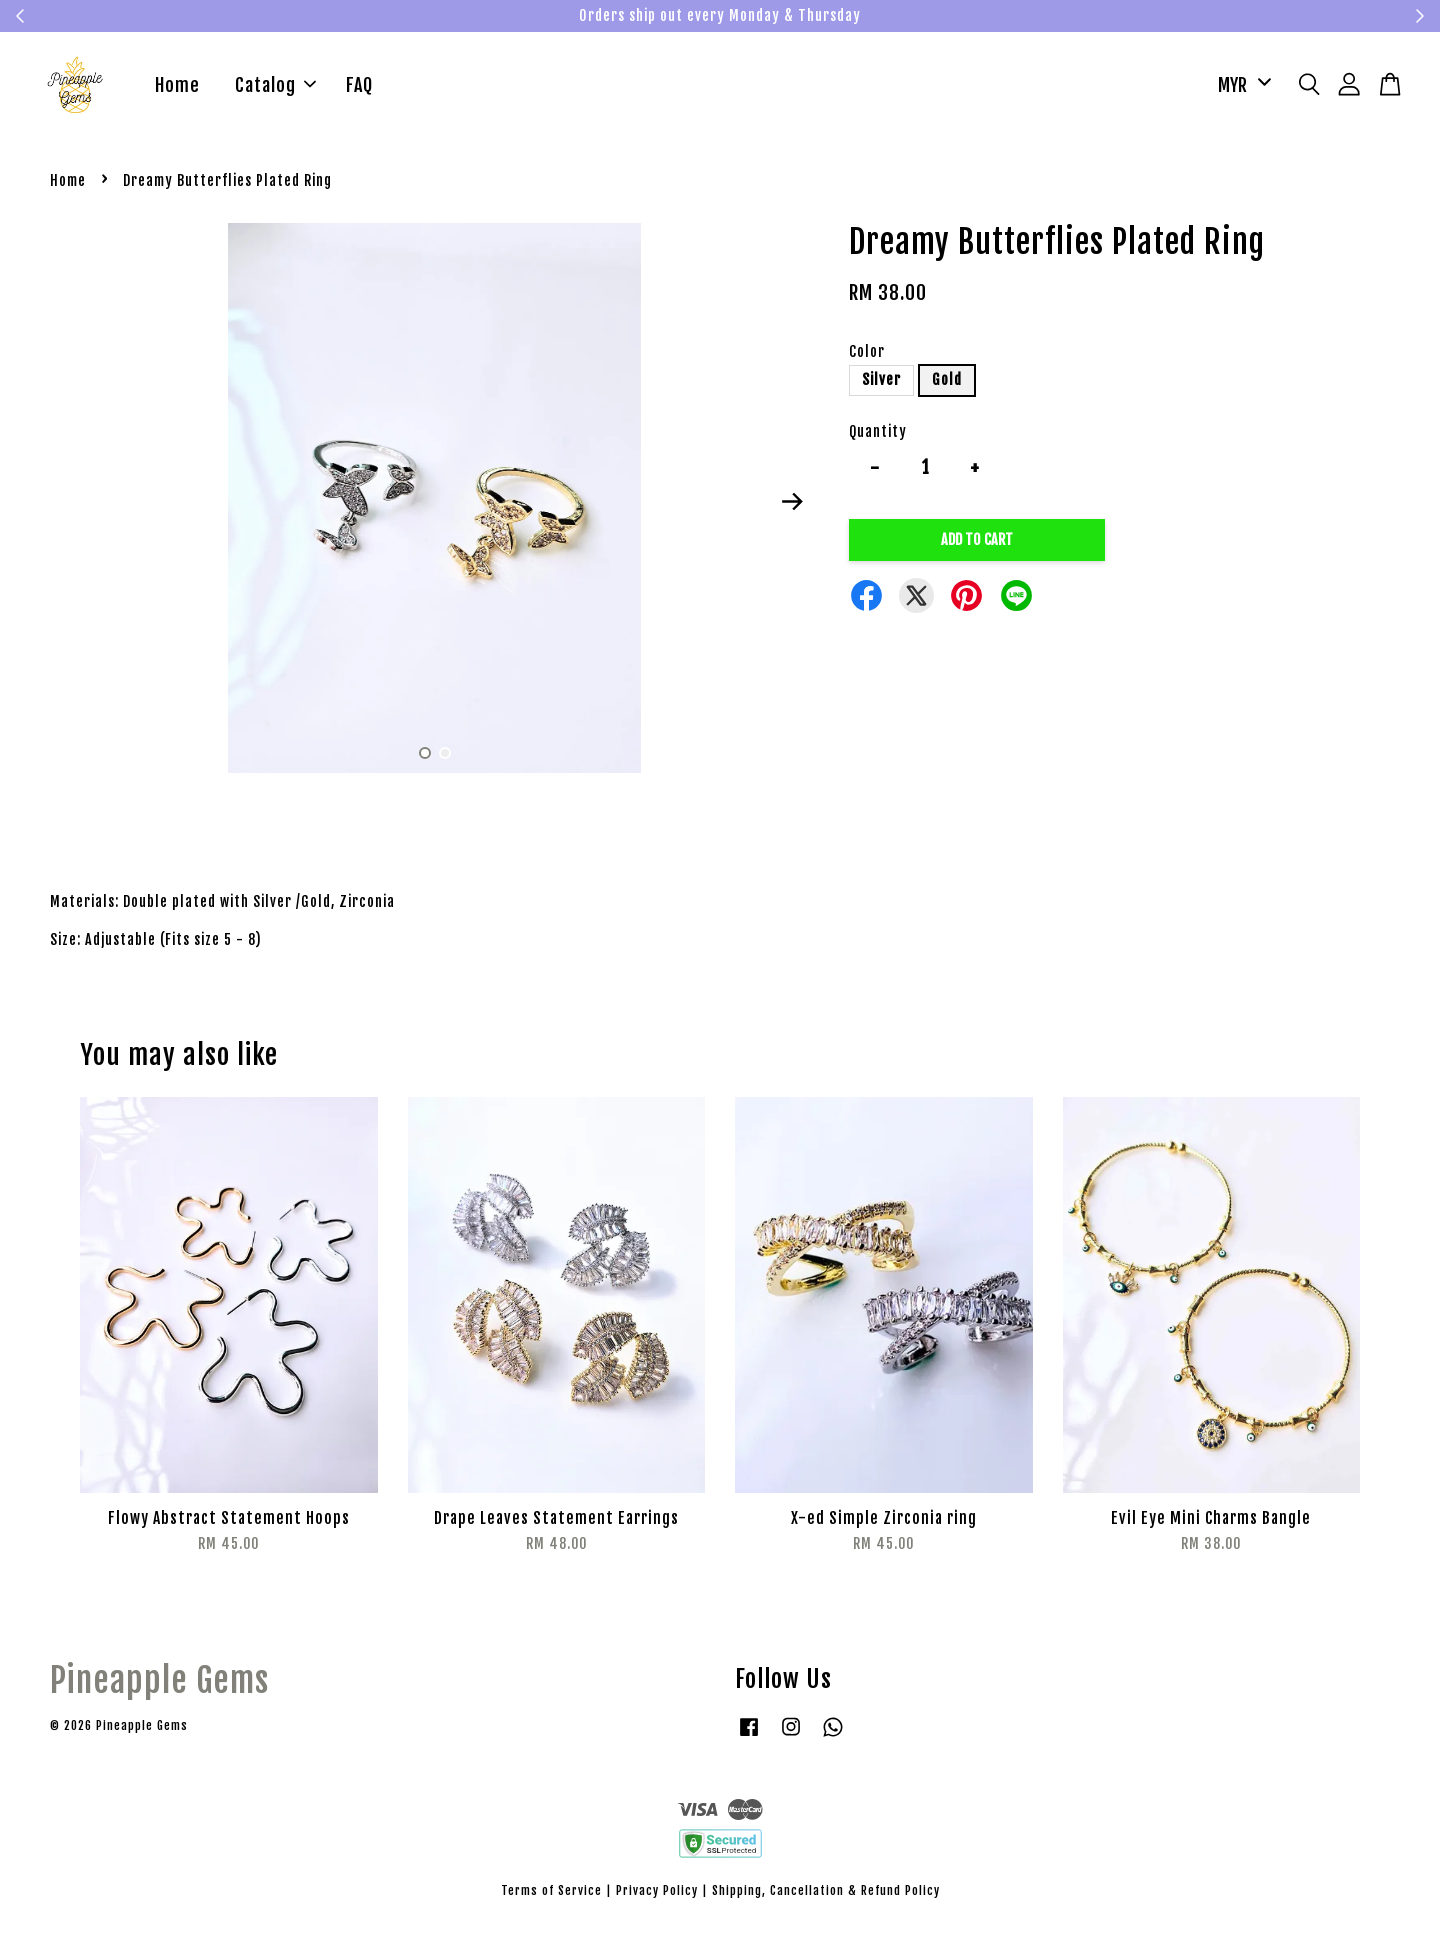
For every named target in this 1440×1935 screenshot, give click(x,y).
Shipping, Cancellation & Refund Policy (826, 1893)
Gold (947, 383)
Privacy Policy (657, 1893)
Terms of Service (551, 1893)
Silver (881, 383)
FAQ (359, 87)
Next (792, 504)
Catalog (275, 87)
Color (867, 354)
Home (177, 87)
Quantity (878, 434)
